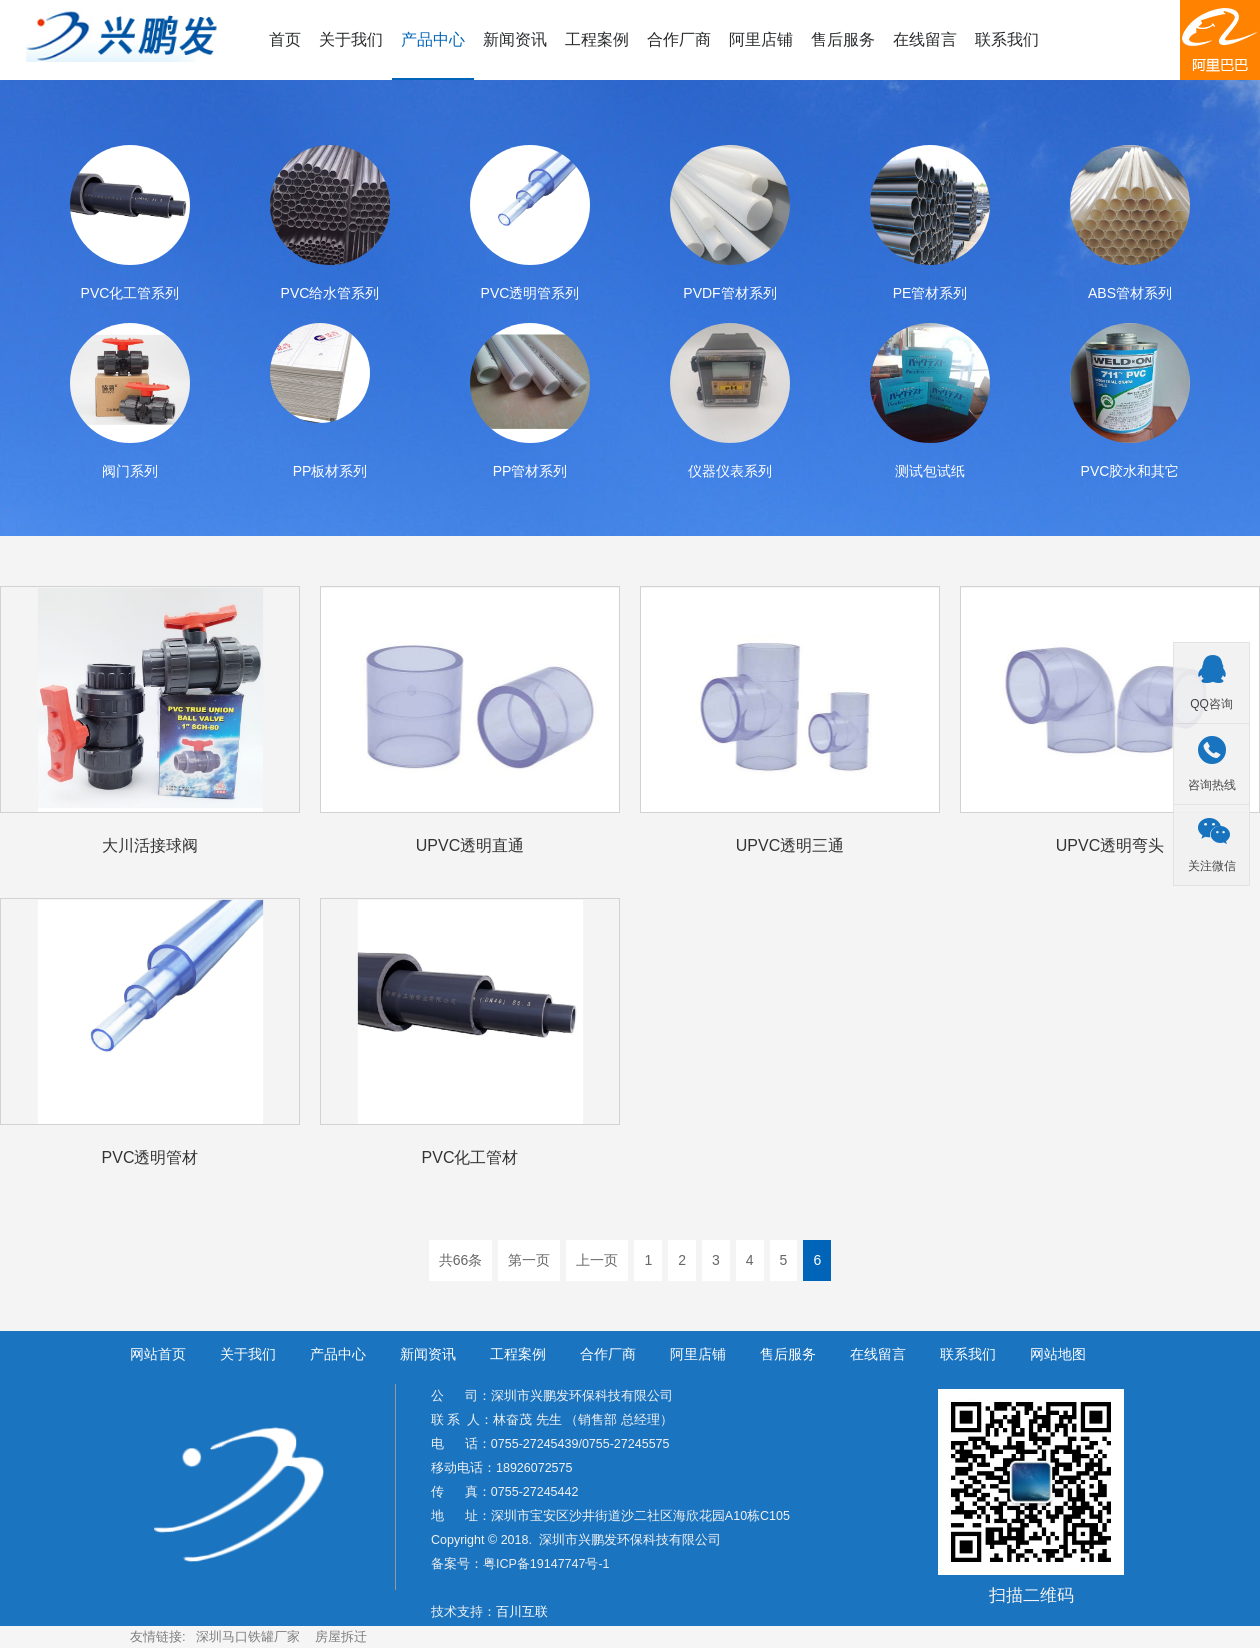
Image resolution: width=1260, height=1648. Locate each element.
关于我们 (351, 39)
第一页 (529, 1260)
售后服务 (843, 39)
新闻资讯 (515, 39)
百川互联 (522, 1612)
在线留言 (925, 39)
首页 (285, 39)
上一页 (597, 1260)
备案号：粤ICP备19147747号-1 (520, 1564)
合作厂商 (679, 39)
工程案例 (597, 39)
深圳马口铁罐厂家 (248, 1636)
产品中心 (433, 39)
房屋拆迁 (341, 1636)
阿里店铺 (761, 39)
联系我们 (1007, 39)
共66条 (461, 1260)
